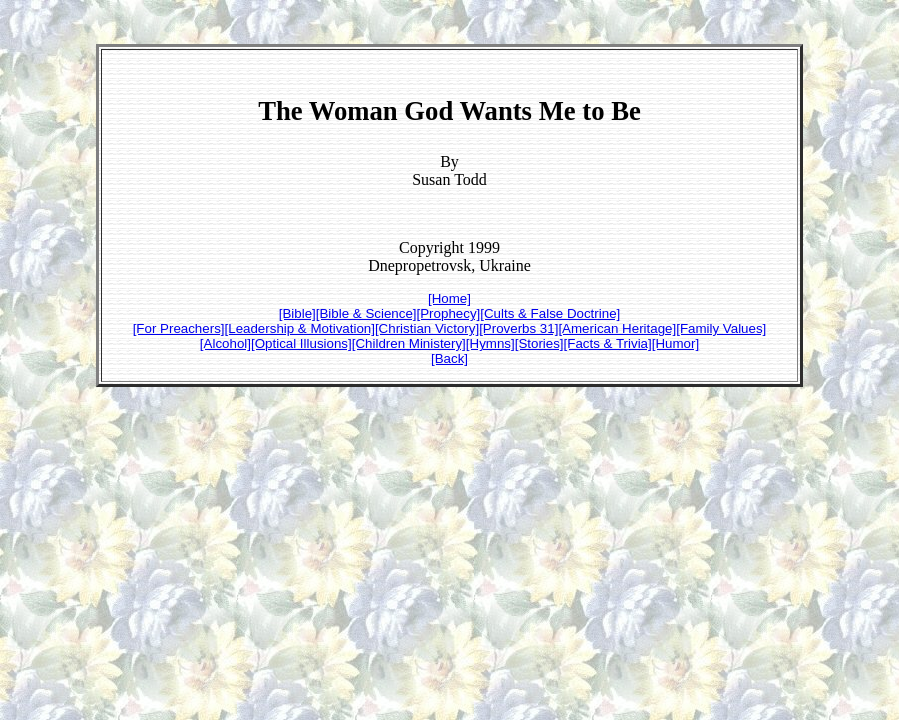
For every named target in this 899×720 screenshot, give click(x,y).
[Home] (449, 298)
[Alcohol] (225, 343)
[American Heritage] (617, 328)
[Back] (449, 358)
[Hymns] (490, 343)
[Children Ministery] (409, 343)
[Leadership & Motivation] (300, 328)
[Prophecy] (449, 313)
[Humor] (675, 343)
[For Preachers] (179, 328)
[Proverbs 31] (518, 328)
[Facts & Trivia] (608, 343)
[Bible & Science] (366, 313)
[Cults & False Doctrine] (550, 313)
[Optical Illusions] (301, 343)
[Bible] (297, 313)
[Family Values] (721, 328)
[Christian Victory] (427, 328)
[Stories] (539, 343)
